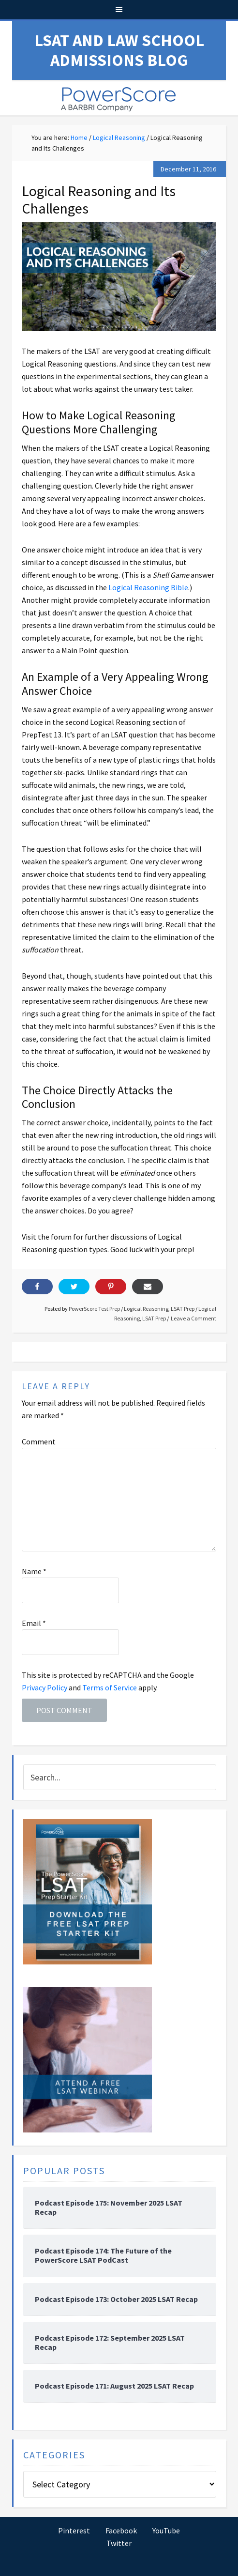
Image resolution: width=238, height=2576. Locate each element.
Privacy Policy (44, 1687)
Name (34, 1571)
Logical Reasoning (146, 1308)
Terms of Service (109, 1687)
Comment (39, 1441)
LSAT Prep (182, 1308)
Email (34, 1623)
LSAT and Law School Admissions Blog (119, 50)
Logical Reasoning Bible (148, 587)
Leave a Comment (193, 1318)
